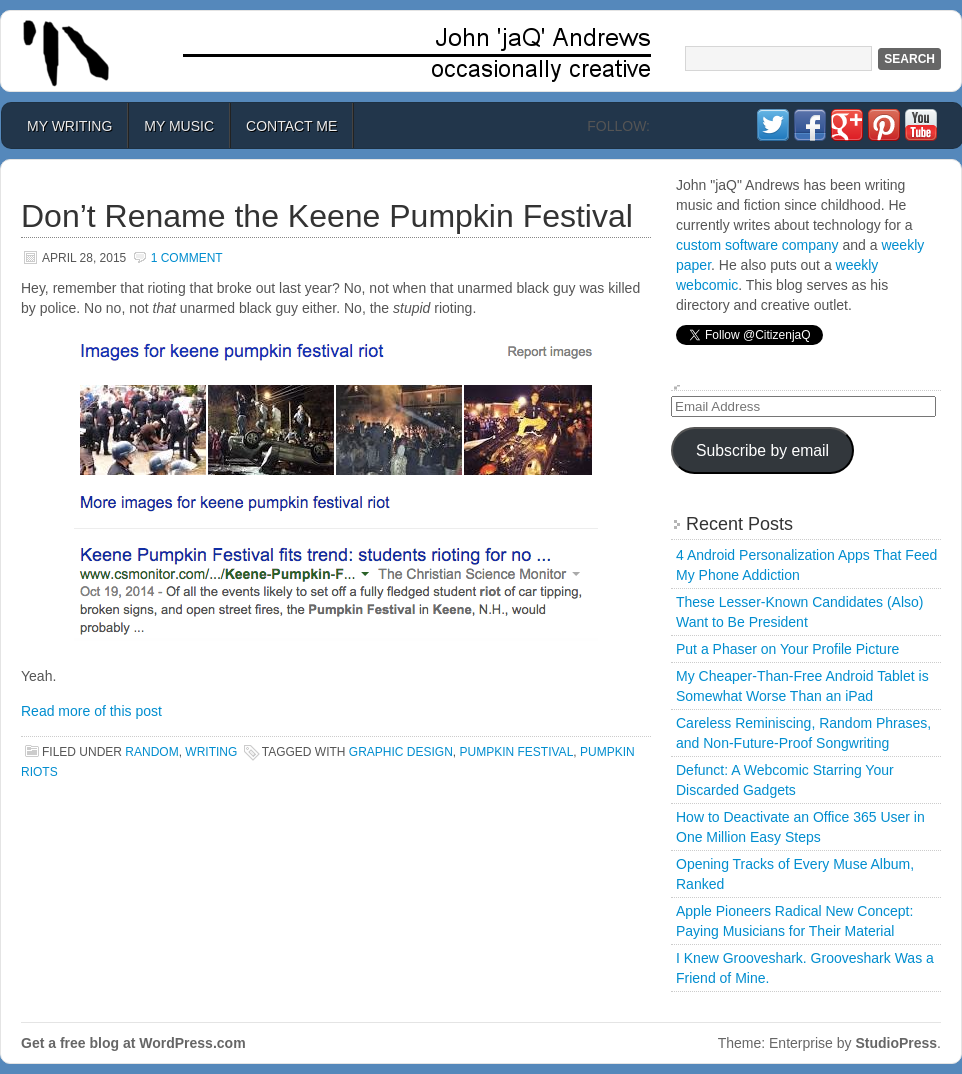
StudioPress (896, 1043)
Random (151, 752)
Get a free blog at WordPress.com (133, 1043)
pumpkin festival (517, 752)
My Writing (69, 126)
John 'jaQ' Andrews (481, 51)
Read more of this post (91, 711)
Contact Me (291, 126)
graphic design (401, 752)
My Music (179, 126)
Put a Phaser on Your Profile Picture (787, 649)
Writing (211, 752)
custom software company (757, 245)
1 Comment (187, 258)
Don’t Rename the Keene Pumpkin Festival (327, 216)
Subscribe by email (762, 450)
